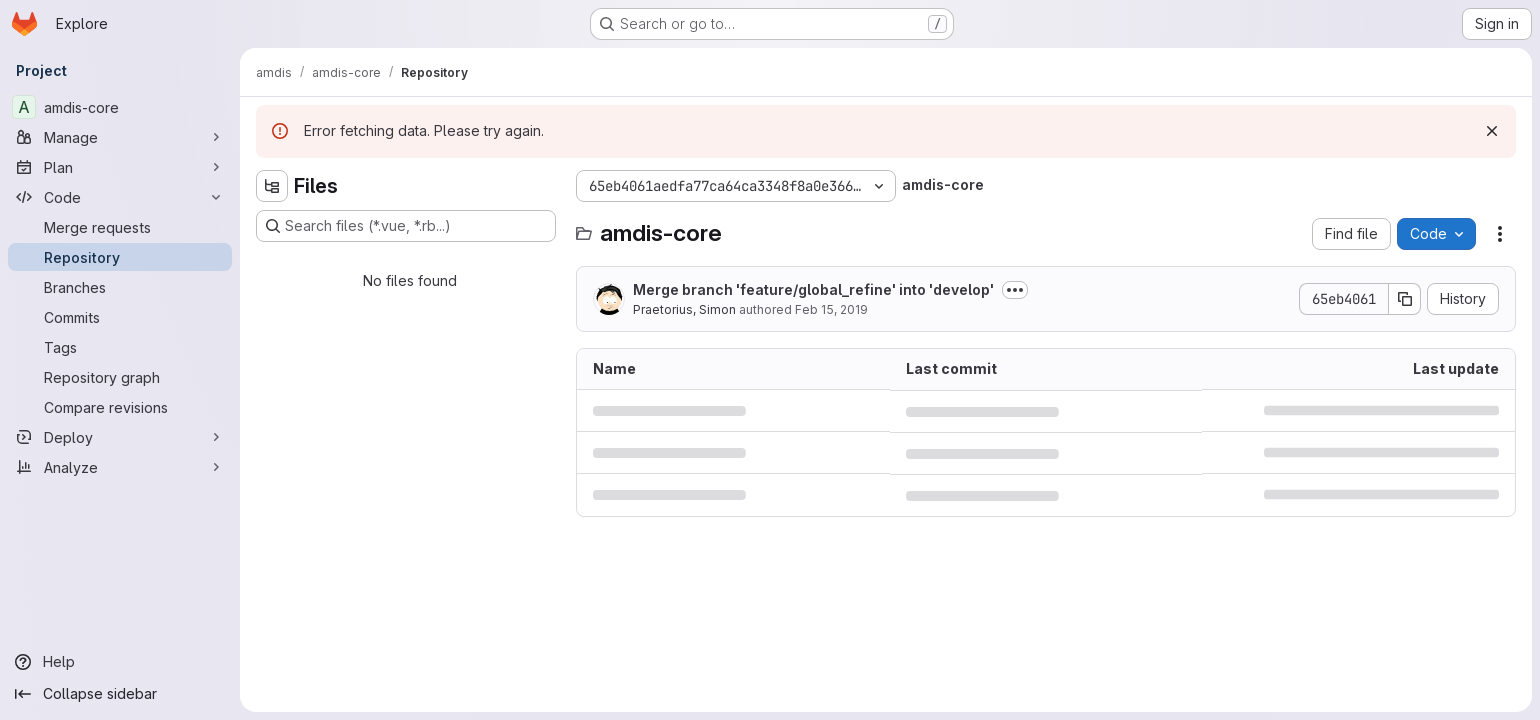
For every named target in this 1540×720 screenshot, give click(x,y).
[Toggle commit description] (1015, 290)
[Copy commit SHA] (1405, 299)
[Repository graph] (120, 377)
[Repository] (120, 257)
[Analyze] (120, 467)
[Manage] (120, 137)
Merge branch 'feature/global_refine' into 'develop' (813, 289)
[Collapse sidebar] (120, 694)
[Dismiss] (1492, 131)
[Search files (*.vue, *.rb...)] (406, 226)
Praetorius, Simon (684, 309)
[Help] (120, 662)
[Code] (120, 197)
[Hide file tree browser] (272, 186)
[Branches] (120, 287)
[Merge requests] (120, 227)
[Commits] (120, 317)
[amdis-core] (120, 107)
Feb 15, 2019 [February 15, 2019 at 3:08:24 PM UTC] (831, 309)
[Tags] (120, 347)
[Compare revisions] (120, 407)
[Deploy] (120, 437)
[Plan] (120, 167)
